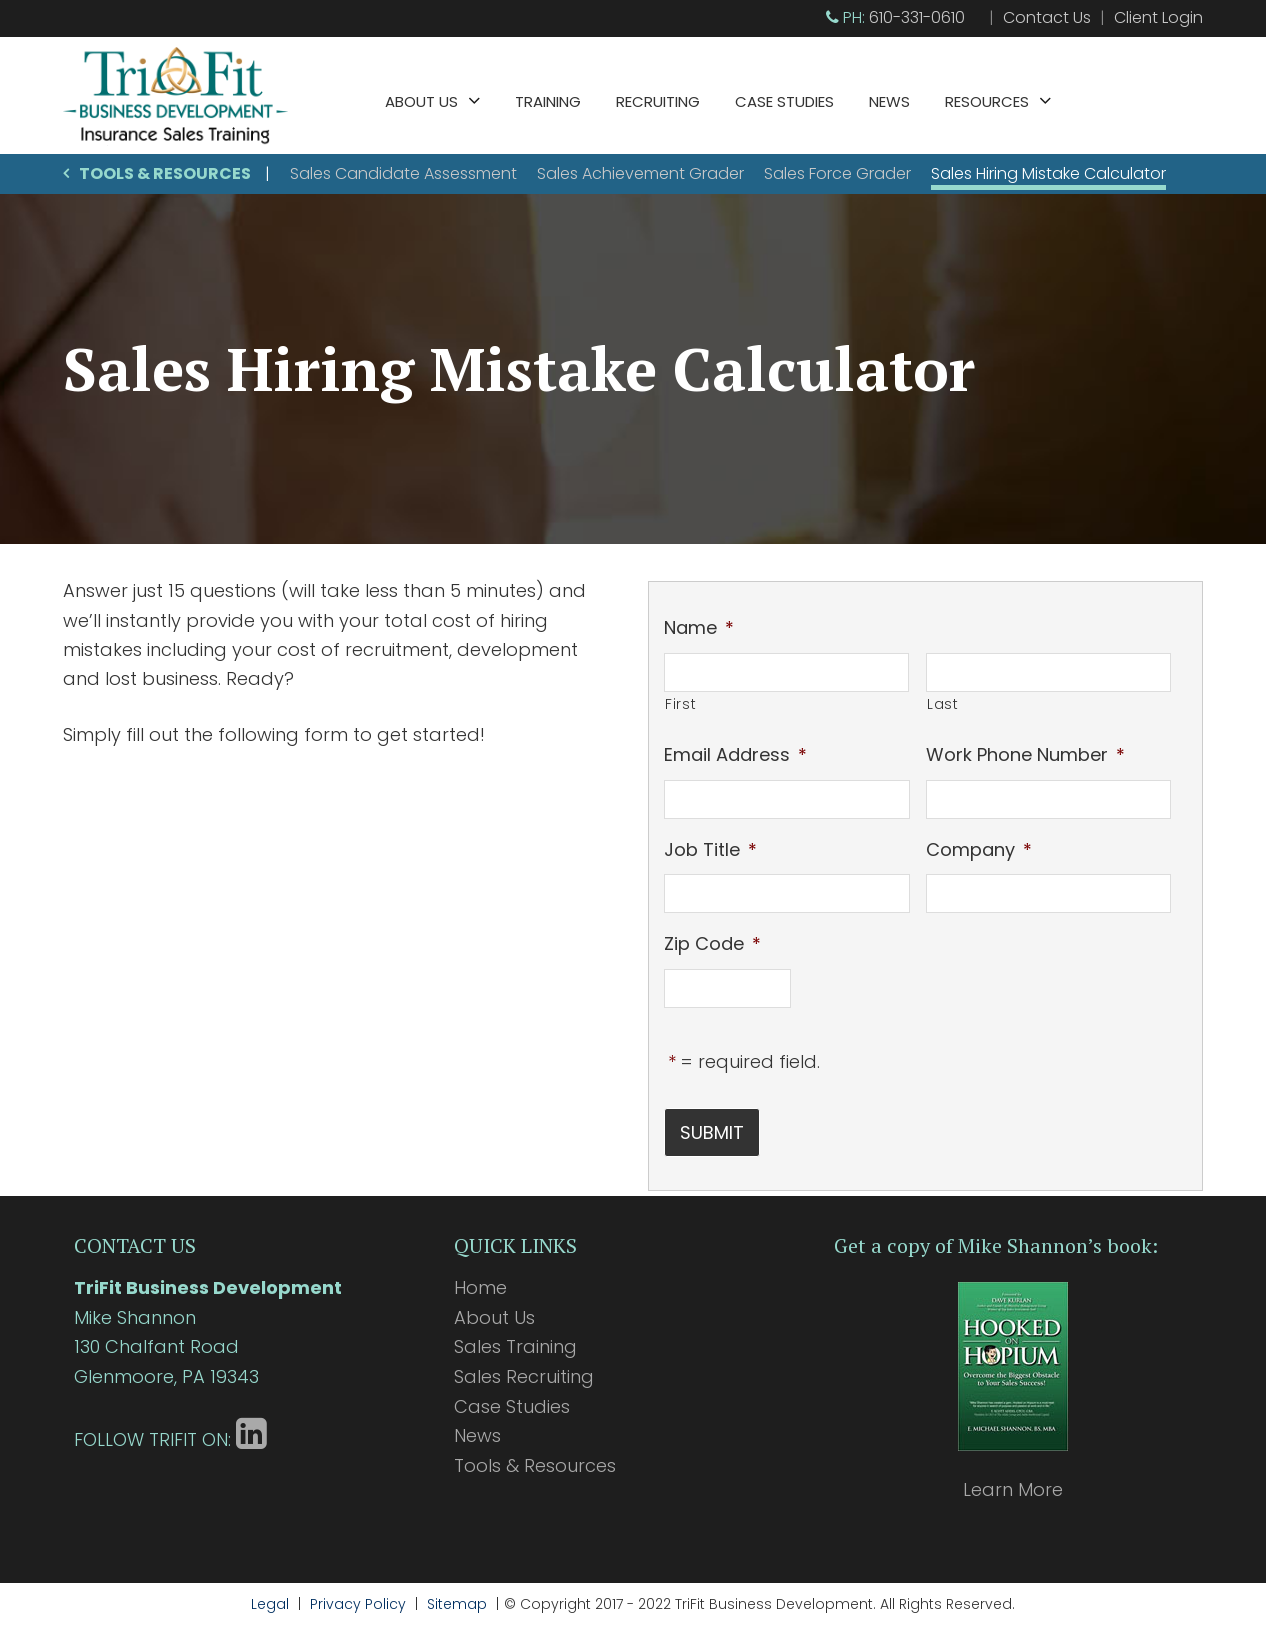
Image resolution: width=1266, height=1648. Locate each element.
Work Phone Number (1025, 754)
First (680, 704)
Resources (987, 101)
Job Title (710, 849)
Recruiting (658, 101)
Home (480, 1279)
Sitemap (457, 1596)
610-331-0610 (917, 17)
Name (699, 627)
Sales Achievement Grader (640, 173)
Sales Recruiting (524, 1368)
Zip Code (712, 943)
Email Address (735, 754)
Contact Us (1047, 17)
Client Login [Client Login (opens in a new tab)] (1158, 17)
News (889, 101)
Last (943, 704)
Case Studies (784, 101)
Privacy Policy (358, 1596)
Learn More (1013, 1481)
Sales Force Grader (837, 173)
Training (548, 101)
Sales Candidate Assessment (403, 173)
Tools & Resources (165, 173)
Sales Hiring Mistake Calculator (1048, 173)
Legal (270, 1596)
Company (979, 849)
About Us (421, 101)
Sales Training (515, 1338)
